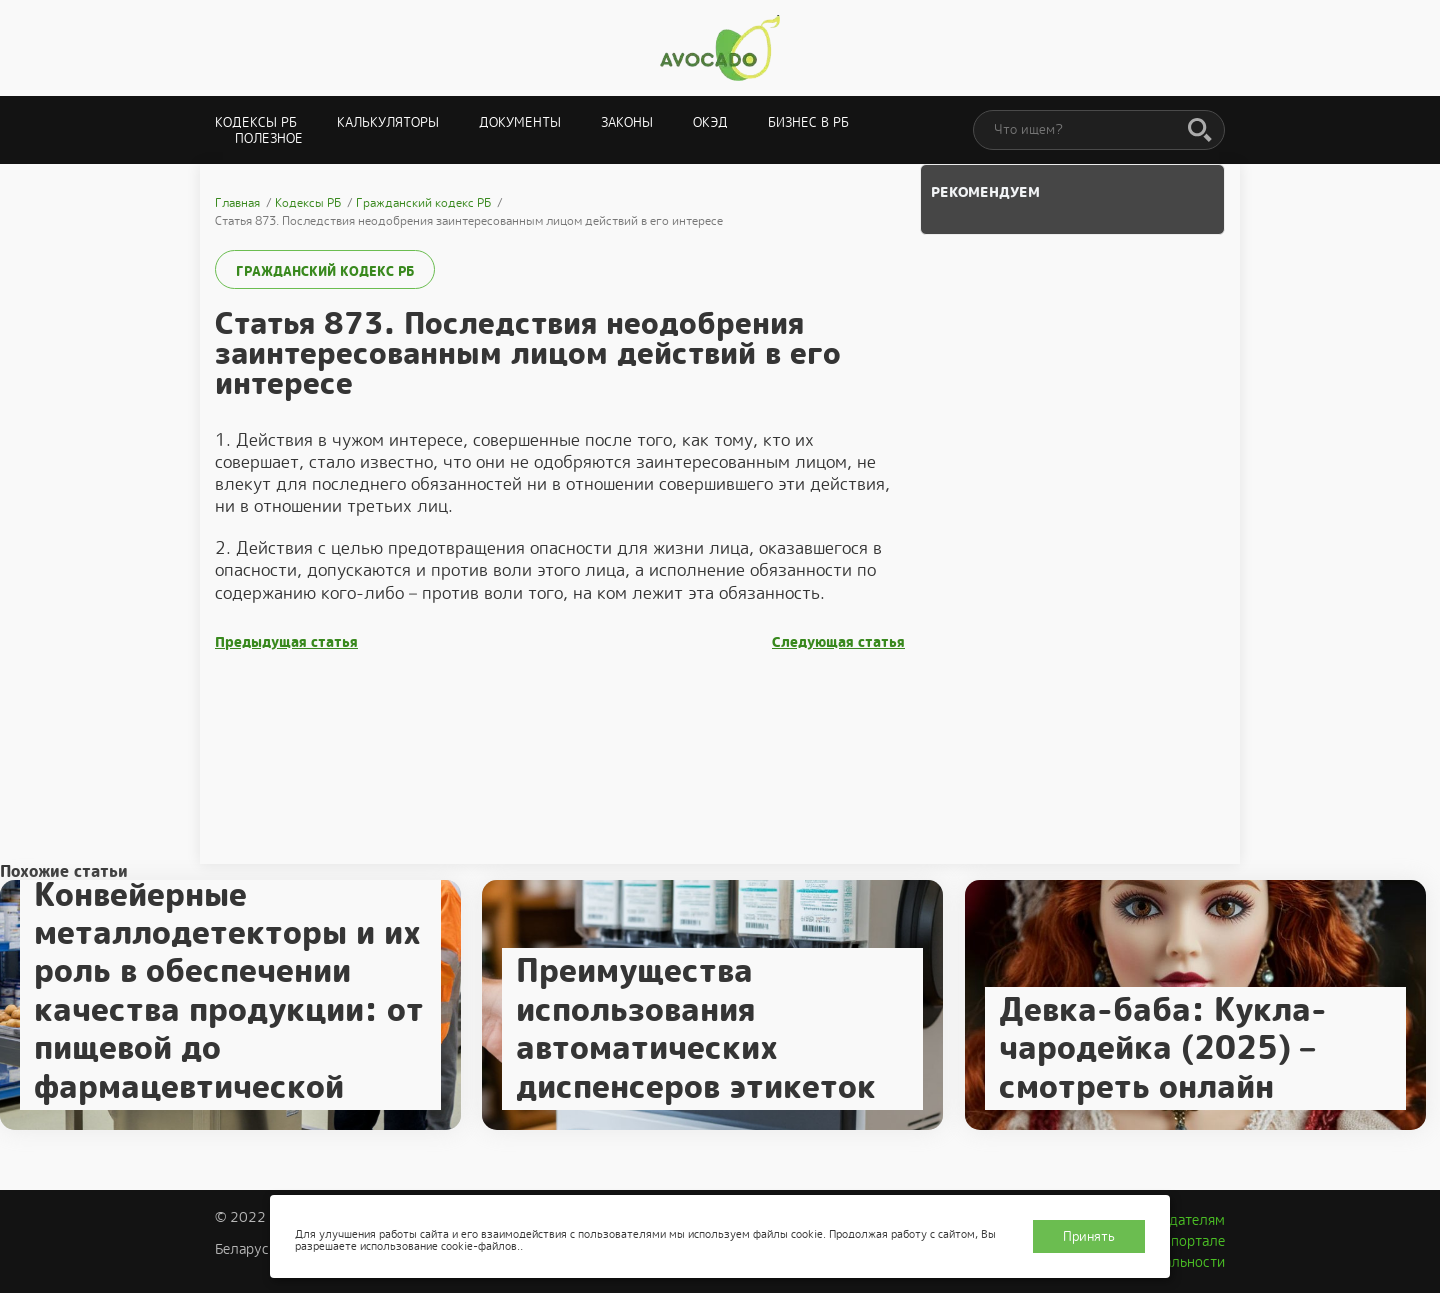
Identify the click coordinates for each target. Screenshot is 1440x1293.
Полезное (269, 138)
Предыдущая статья (286, 642)
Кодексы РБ (256, 122)
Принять (1089, 1236)
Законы (627, 122)
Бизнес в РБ (808, 122)
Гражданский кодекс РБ (325, 271)
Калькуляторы (388, 122)
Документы (520, 122)
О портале (1191, 1241)
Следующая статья (838, 642)
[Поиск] (1200, 131)
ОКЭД (710, 122)
